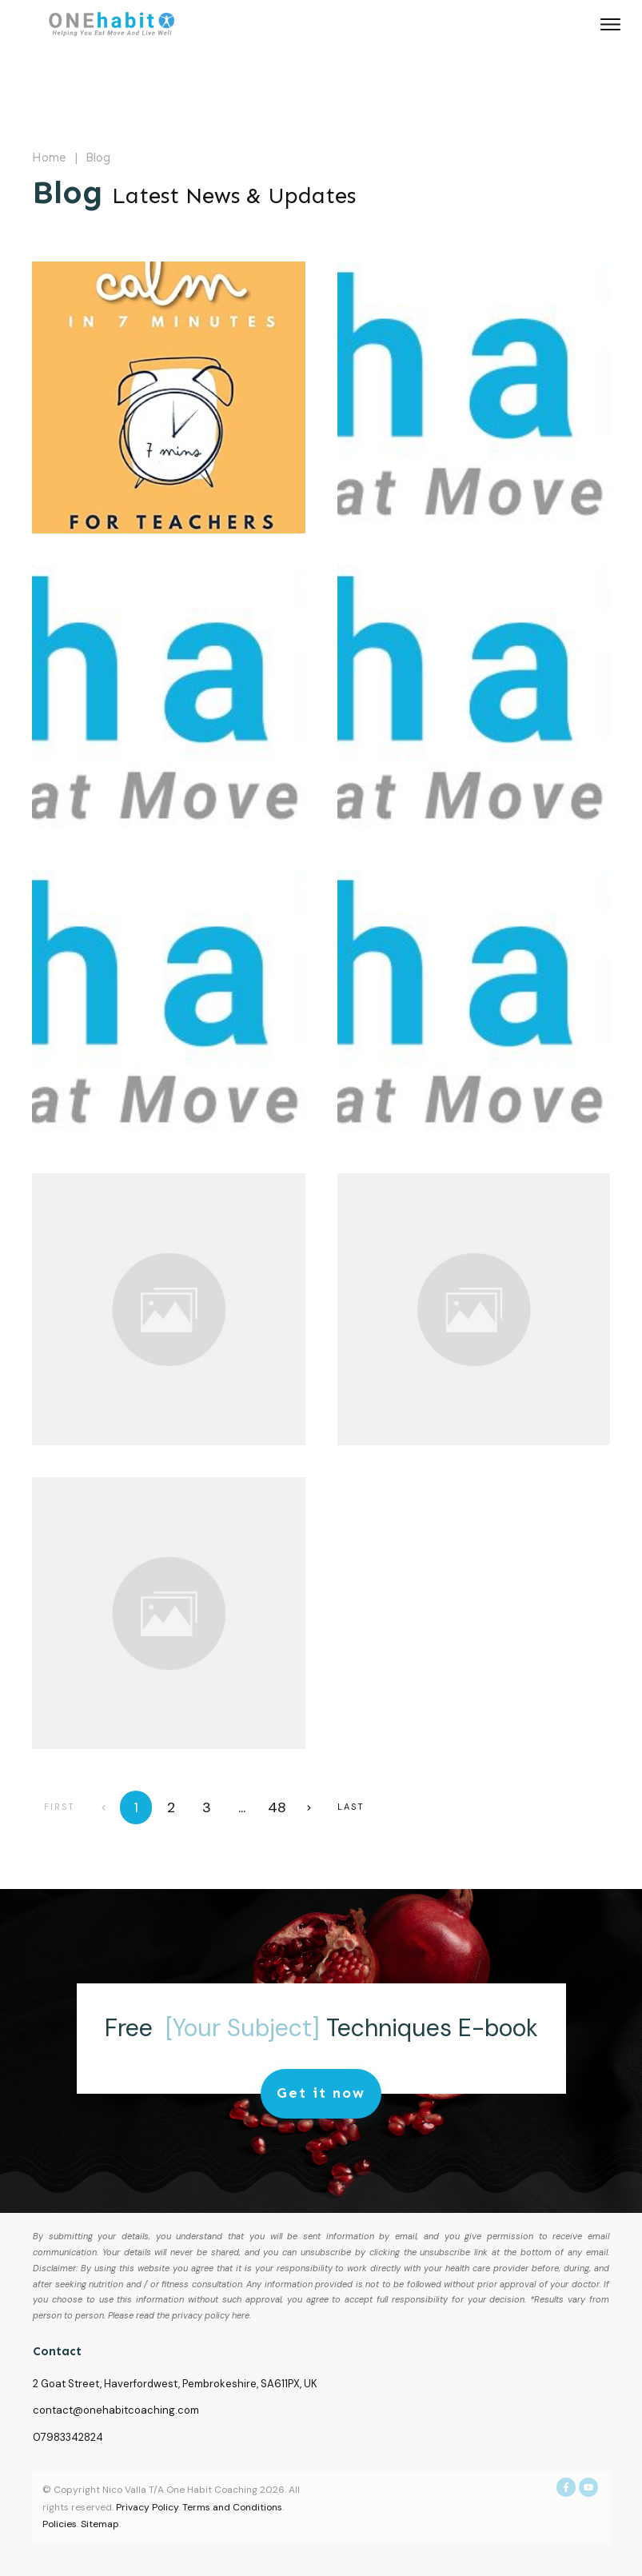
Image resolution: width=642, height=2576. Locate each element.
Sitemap (100, 2524)
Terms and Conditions (232, 2507)
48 (277, 1807)
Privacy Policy (147, 2507)
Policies (59, 2524)
